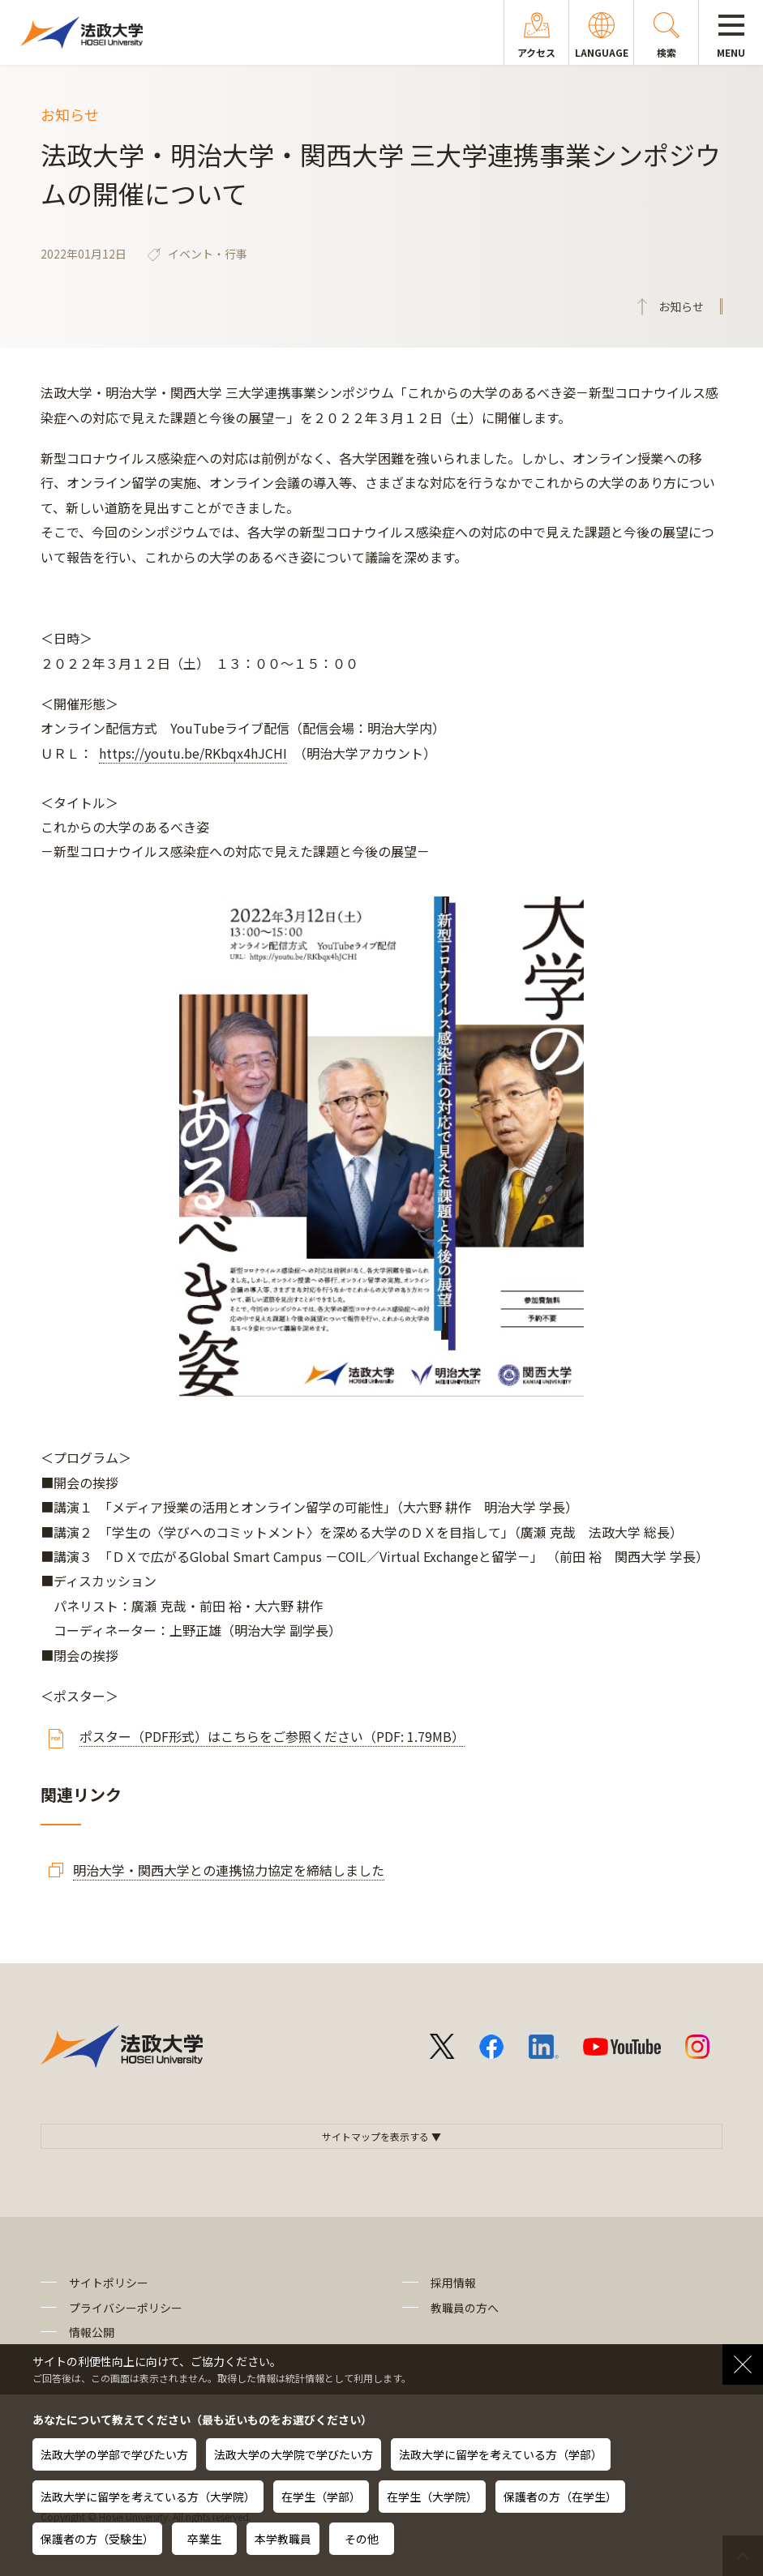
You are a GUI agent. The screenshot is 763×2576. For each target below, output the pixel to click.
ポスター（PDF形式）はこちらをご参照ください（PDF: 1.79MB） (272, 1736)
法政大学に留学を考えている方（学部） (500, 2454)
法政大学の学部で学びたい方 (114, 2454)
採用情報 (453, 2282)
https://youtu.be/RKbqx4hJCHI (193, 753)
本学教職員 (283, 2539)
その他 (362, 2539)
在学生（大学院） (432, 2496)
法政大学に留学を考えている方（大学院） (148, 2496)
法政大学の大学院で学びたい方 (293, 2454)
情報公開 (91, 2332)
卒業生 (204, 2539)
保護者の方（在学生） (560, 2496)
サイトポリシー (108, 2282)
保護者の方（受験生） (97, 2539)
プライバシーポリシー (125, 2308)
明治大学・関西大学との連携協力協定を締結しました (228, 1870)
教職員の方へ (465, 2308)
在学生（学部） (321, 2496)
